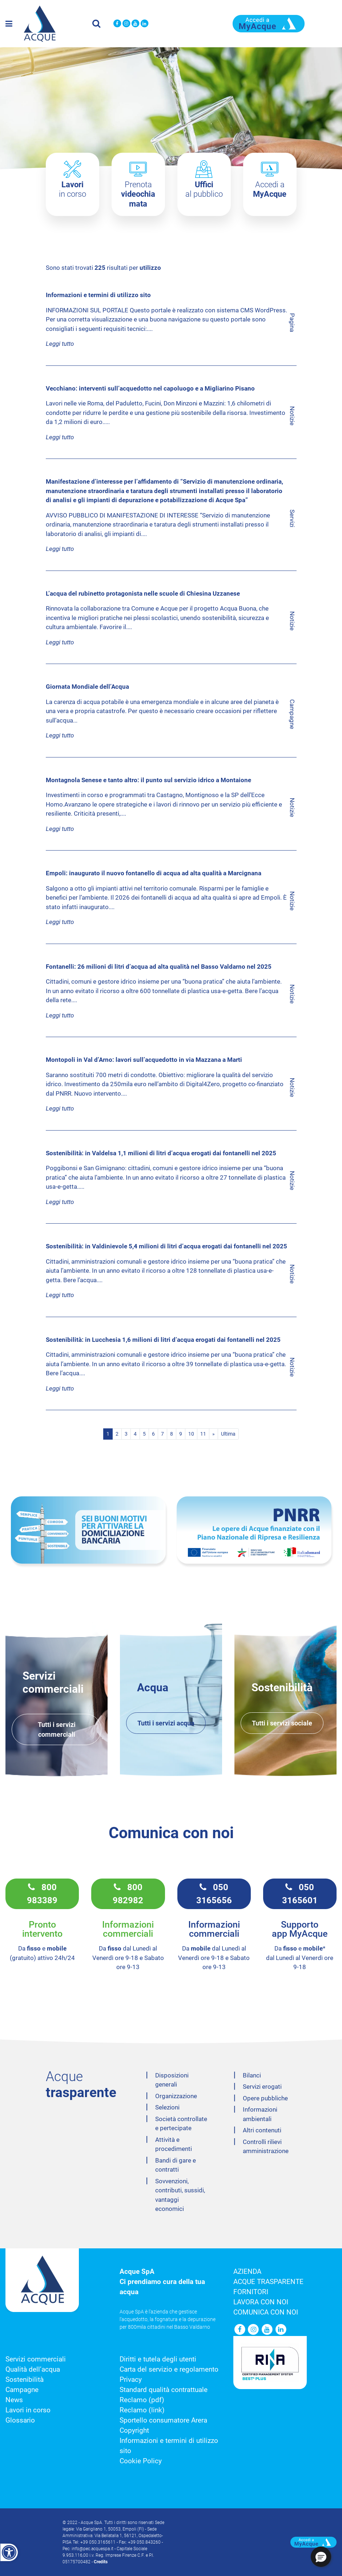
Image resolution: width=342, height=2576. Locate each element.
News (14, 2400)
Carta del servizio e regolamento (169, 2369)
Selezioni (167, 2107)
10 (191, 1434)
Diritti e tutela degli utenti (158, 2359)
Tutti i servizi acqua (165, 1723)
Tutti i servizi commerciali (57, 1729)
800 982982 (128, 1893)
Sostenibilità (24, 2380)
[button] (321, 2557)
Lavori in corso (28, 2410)
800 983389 (42, 1893)
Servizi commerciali (35, 2359)
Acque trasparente (268, 2282)
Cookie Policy (141, 2461)
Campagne (22, 2390)
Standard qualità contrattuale (164, 2390)
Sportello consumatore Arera (163, 2420)
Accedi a (269, 189)
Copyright (134, 2431)
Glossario (20, 2420)
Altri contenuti (262, 2130)
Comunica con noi (265, 2312)
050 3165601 (300, 1893)
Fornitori (250, 2292)
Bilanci (252, 2075)
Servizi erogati (262, 2086)
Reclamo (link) (142, 2410)
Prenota (138, 194)
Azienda (247, 2272)
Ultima (228, 1434)
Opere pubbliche (265, 2098)
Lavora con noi (260, 2302)
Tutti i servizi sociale (282, 1723)
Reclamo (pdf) (142, 2400)
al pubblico (204, 189)
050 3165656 (214, 1893)
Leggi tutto (60, 343)
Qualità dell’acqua (32, 2369)
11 (203, 1434)
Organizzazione (176, 2096)
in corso (72, 189)
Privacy (131, 2380)
